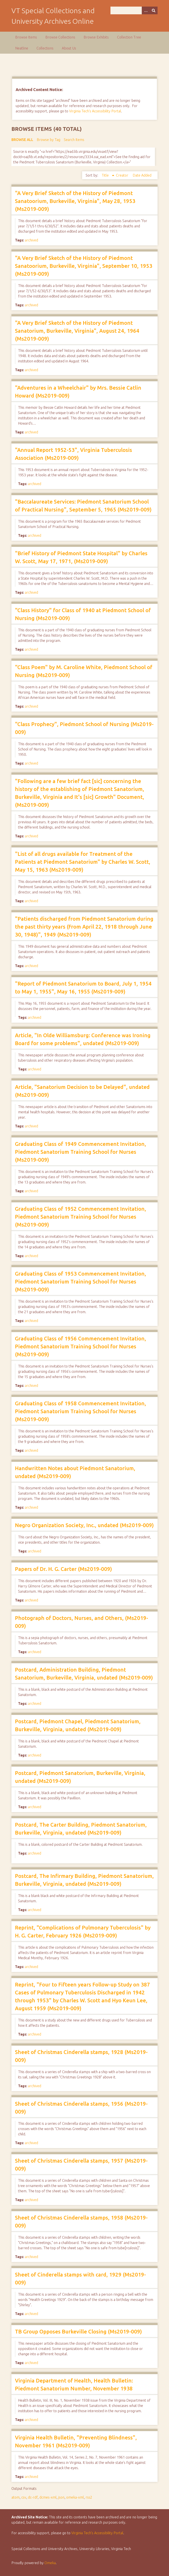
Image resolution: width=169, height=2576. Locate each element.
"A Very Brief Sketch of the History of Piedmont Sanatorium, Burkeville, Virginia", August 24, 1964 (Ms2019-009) (77, 331)
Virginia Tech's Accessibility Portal (95, 111)
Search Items (74, 140)
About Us (69, 48)
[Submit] (154, 10)
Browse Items (26, 37)
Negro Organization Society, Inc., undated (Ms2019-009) (84, 1525)
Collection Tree (129, 37)
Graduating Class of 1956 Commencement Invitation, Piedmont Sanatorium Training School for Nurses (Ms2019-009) (80, 1346)
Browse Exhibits (96, 37)
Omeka (50, 2563)
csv (23, 2497)
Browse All (22, 140)
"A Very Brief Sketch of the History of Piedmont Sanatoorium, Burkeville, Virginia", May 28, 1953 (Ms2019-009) (75, 201)
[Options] (146, 10)
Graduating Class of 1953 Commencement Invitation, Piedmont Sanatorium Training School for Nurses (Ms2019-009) (80, 1282)
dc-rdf (33, 2497)
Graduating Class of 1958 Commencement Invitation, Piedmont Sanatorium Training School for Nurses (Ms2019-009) (80, 1411)
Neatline (21, 48)
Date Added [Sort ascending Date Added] (142, 175)
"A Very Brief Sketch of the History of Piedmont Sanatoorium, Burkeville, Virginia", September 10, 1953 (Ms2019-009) (83, 266)
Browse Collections (60, 37)
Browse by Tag (48, 140)
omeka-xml (75, 2497)
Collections (45, 48)
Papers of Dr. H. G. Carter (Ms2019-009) (63, 1569)
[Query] (134, 10)
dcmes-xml (48, 2497)
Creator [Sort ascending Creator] (122, 175)
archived (31, 240)
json (61, 2497)
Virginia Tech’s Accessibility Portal (97, 2533)
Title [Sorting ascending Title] (106, 175)
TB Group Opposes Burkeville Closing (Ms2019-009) (78, 2332)
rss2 (89, 2497)
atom (15, 2497)
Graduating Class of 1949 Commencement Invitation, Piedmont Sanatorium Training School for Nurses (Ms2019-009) (80, 1152)
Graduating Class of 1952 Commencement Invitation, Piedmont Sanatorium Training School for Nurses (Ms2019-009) (80, 1217)
